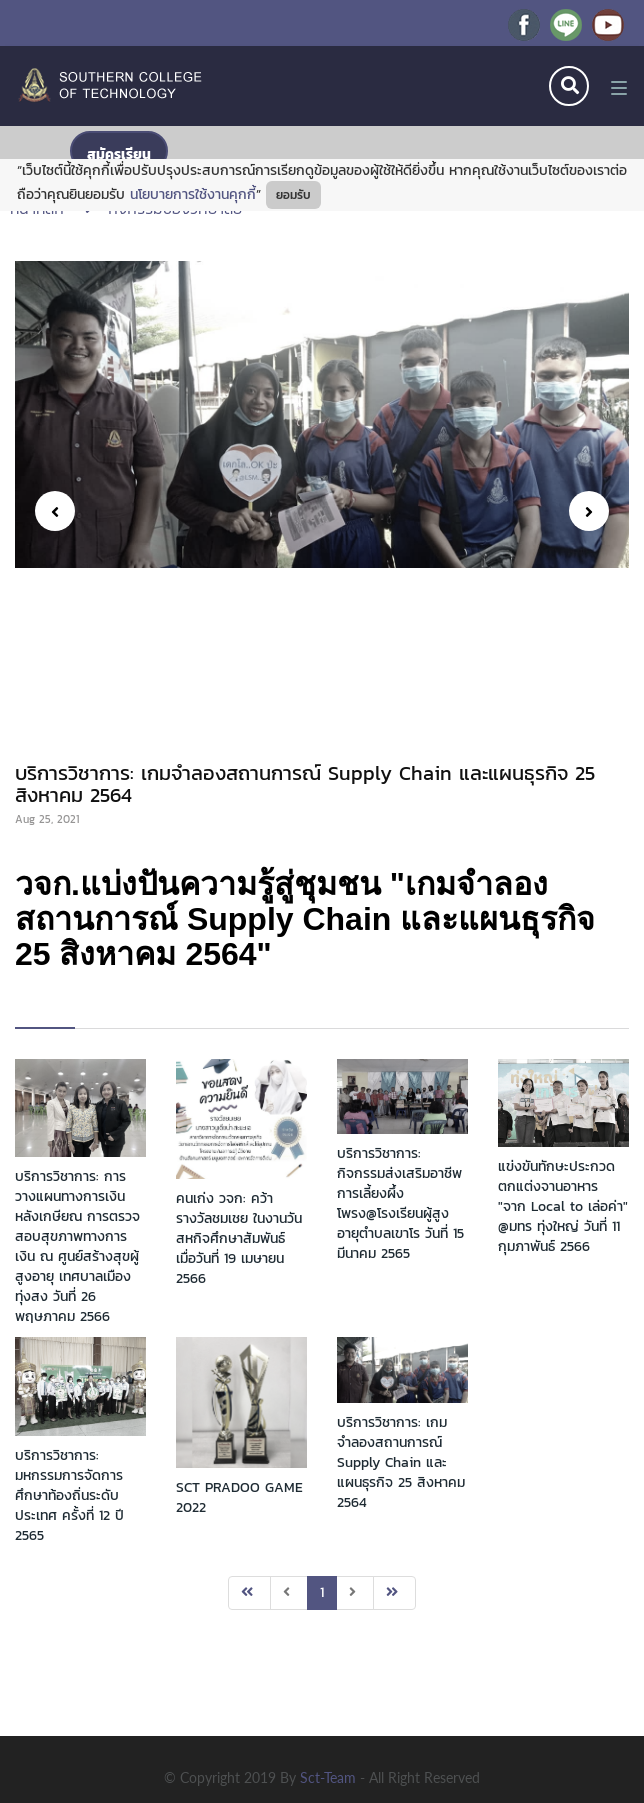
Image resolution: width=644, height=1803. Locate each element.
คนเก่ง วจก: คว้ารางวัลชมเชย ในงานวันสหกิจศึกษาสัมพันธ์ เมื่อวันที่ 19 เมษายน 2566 (239, 1238)
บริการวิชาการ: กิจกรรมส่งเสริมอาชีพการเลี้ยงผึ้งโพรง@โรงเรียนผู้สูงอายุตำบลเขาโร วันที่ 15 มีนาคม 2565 (400, 1203)
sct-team (330, 1777)
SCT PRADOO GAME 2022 (239, 1497)
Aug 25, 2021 (47, 819)
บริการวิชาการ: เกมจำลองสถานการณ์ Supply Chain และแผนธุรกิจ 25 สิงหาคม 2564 (401, 1462)
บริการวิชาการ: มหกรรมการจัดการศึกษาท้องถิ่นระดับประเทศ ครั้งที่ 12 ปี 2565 (69, 1495)
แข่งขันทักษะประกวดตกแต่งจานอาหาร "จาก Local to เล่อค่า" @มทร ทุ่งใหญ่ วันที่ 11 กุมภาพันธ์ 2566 (563, 1206)
